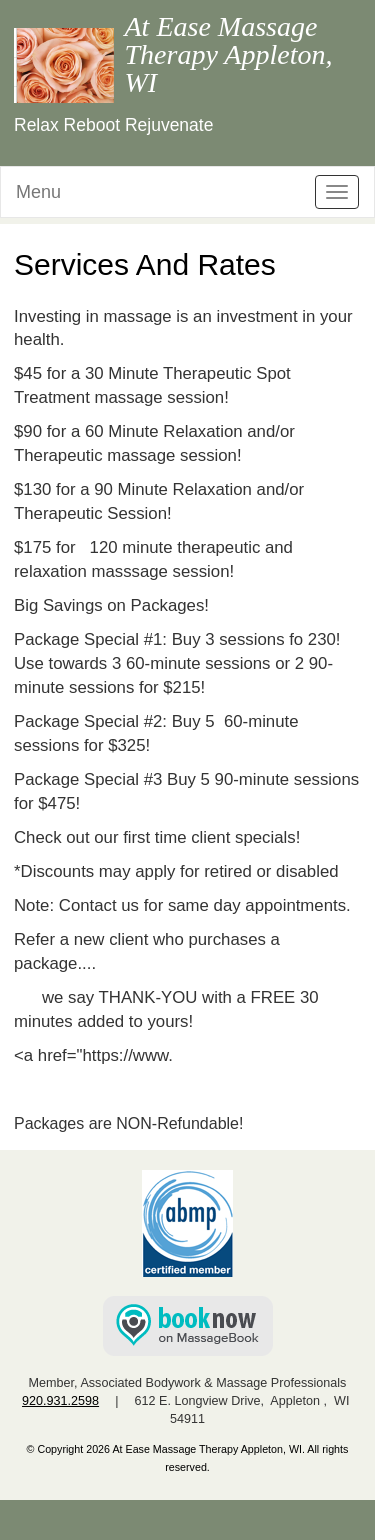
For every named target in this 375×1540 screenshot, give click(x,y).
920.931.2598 (60, 1401)
